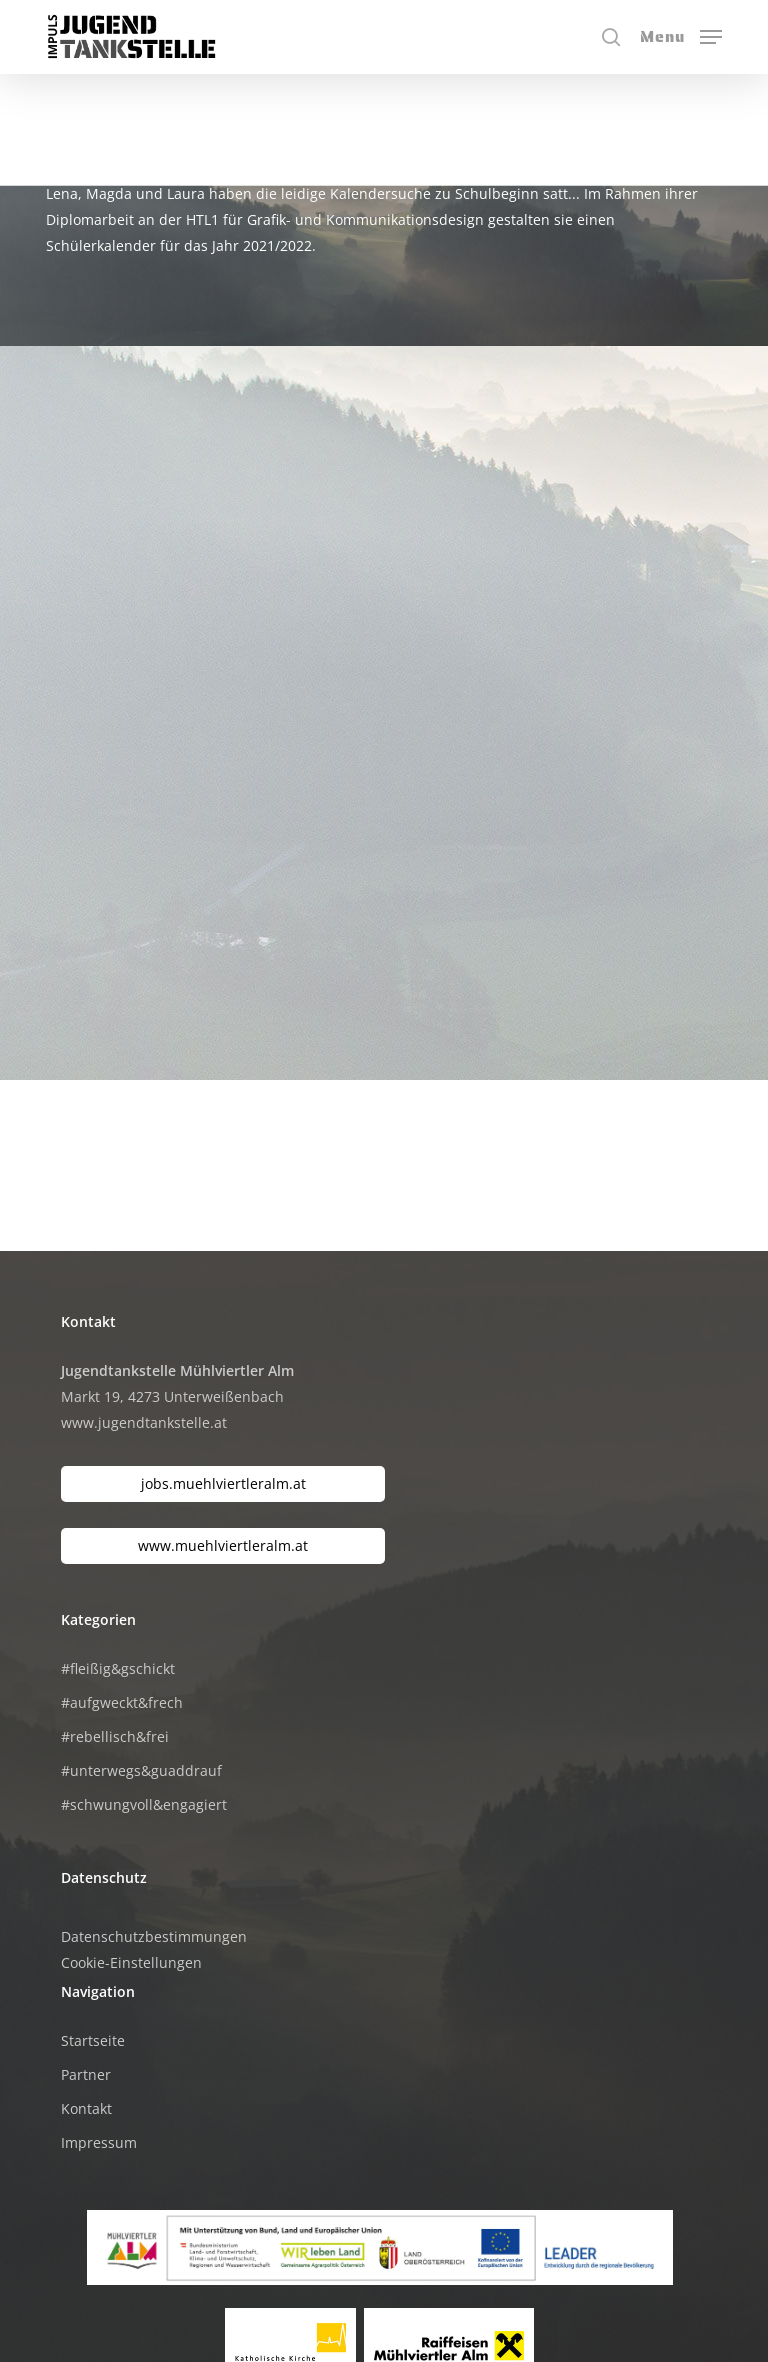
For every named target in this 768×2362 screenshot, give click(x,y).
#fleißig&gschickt (118, 1553)
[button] (681, 35)
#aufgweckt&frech (122, 1587)
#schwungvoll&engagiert (144, 1689)
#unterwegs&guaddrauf (141, 1655)
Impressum (99, 2027)
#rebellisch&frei (115, 1621)
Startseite (93, 1925)
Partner (86, 1959)
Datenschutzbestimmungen (154, 1821)
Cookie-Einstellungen (131, 1847)
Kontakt (86, 1993)
